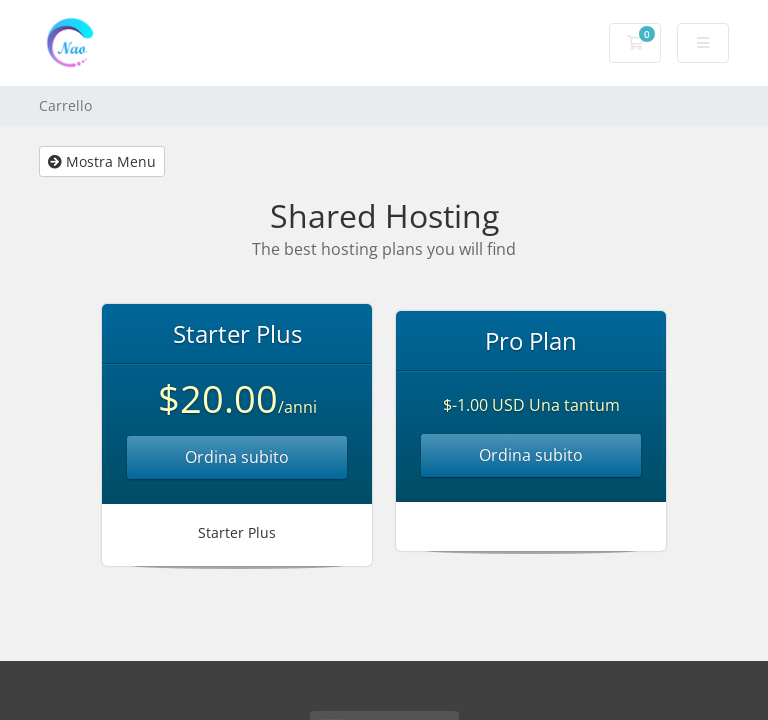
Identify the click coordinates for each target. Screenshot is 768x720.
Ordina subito (237, 457)
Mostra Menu (102, 161)
